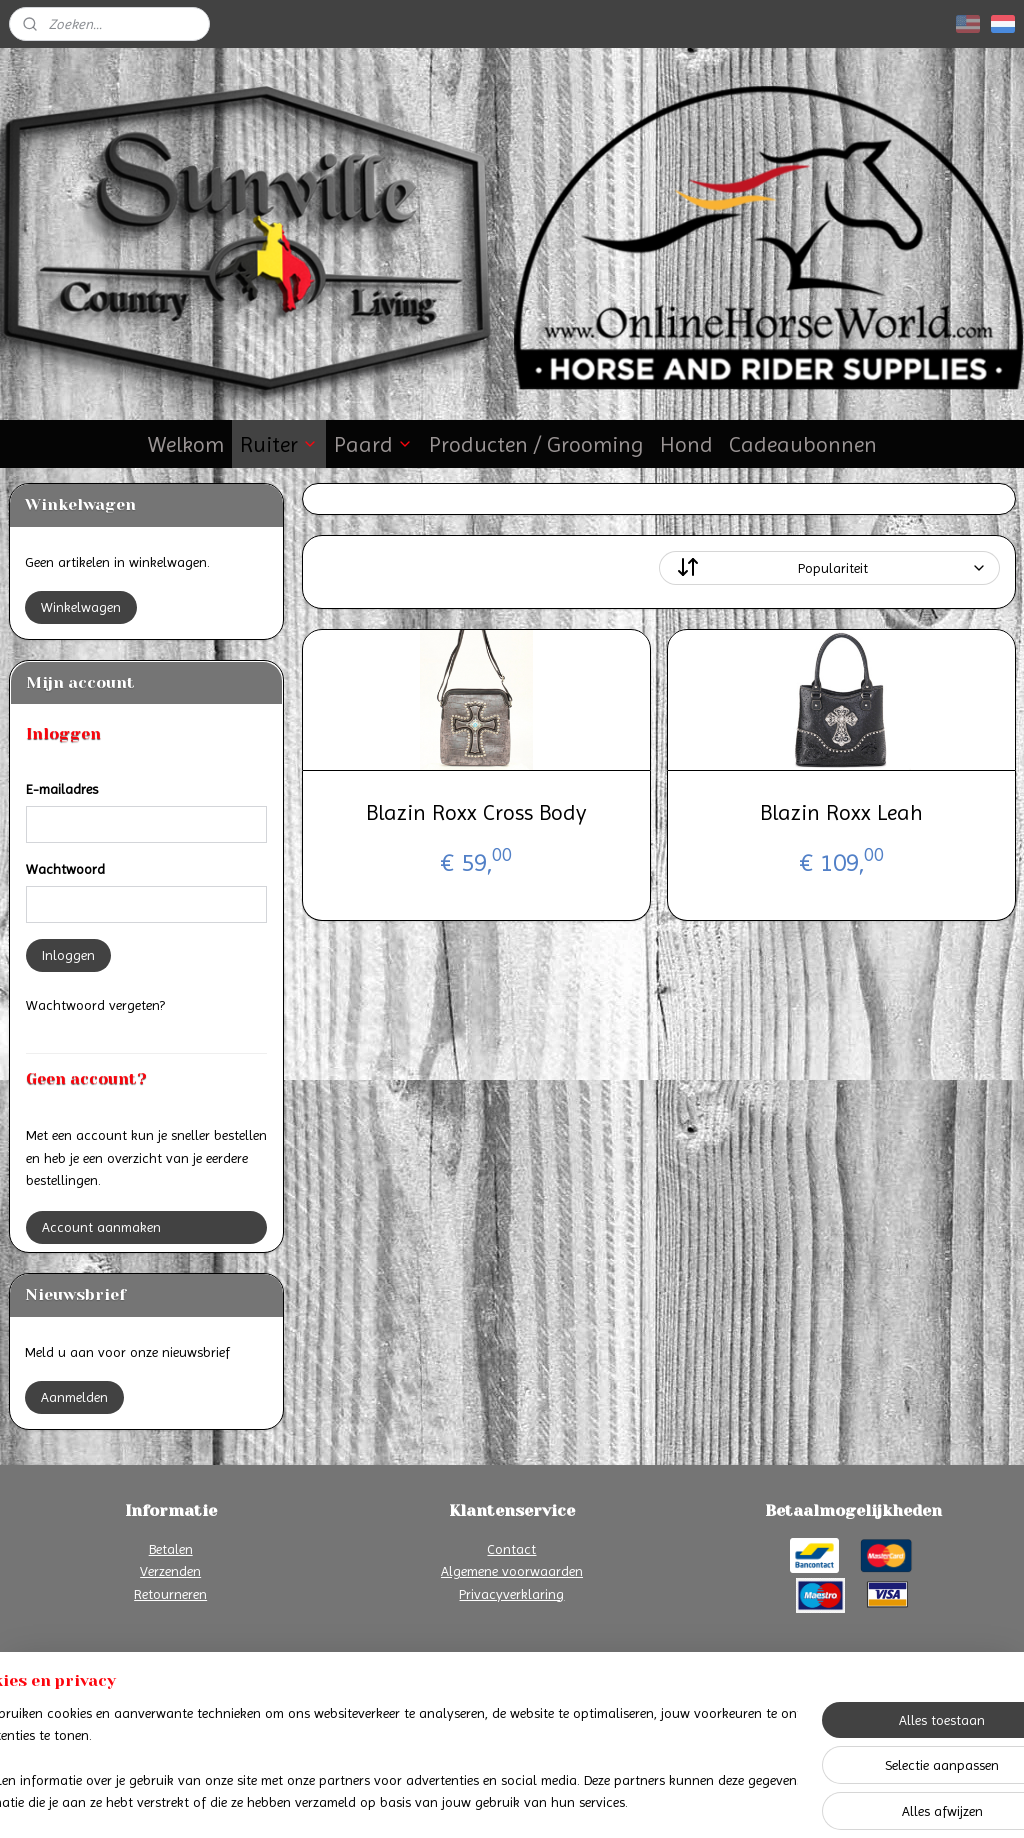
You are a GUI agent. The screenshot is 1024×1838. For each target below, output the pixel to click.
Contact (511, 1549)
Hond (686, 444)
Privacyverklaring (511, 1594)
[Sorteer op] (828, 568)
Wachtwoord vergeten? (95, 1005)
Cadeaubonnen (803, 444)
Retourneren (170, 1594)
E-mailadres (62, 789)
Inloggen (68, 955)
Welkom (186, 444)
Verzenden (170, 1571)
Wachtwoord (65, 869)
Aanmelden (74, 1397)
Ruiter (279, 444)
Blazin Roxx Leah (840, 812)
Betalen (171, 1549)
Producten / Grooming (536, 444)
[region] (380, 1759)
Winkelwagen (81, 607)
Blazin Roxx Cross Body (476, 812)
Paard (373, 444)
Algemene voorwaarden (512, 1571)
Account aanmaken (101, 1227)
